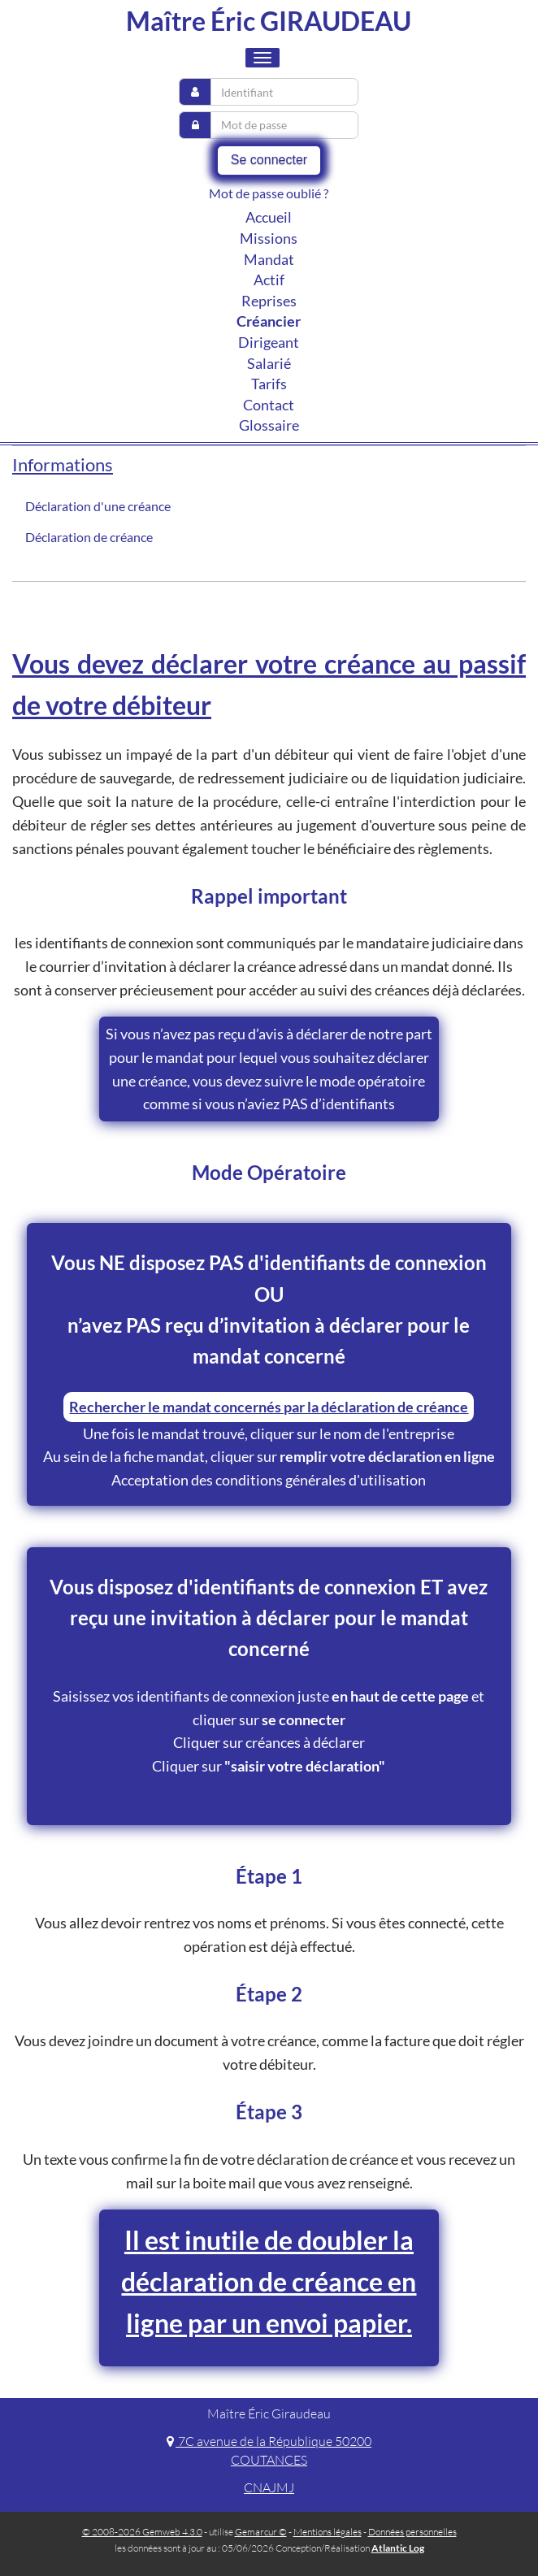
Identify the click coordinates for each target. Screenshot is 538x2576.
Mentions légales (327, 2532)
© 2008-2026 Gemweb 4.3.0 (142, 2532)
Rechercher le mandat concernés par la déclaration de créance (268, 1407)
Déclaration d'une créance (98, 506)
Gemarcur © (261, 2532)
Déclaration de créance (89, 536)
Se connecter (269, 160)
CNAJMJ (269, 2487)
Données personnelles (412, 2532)
